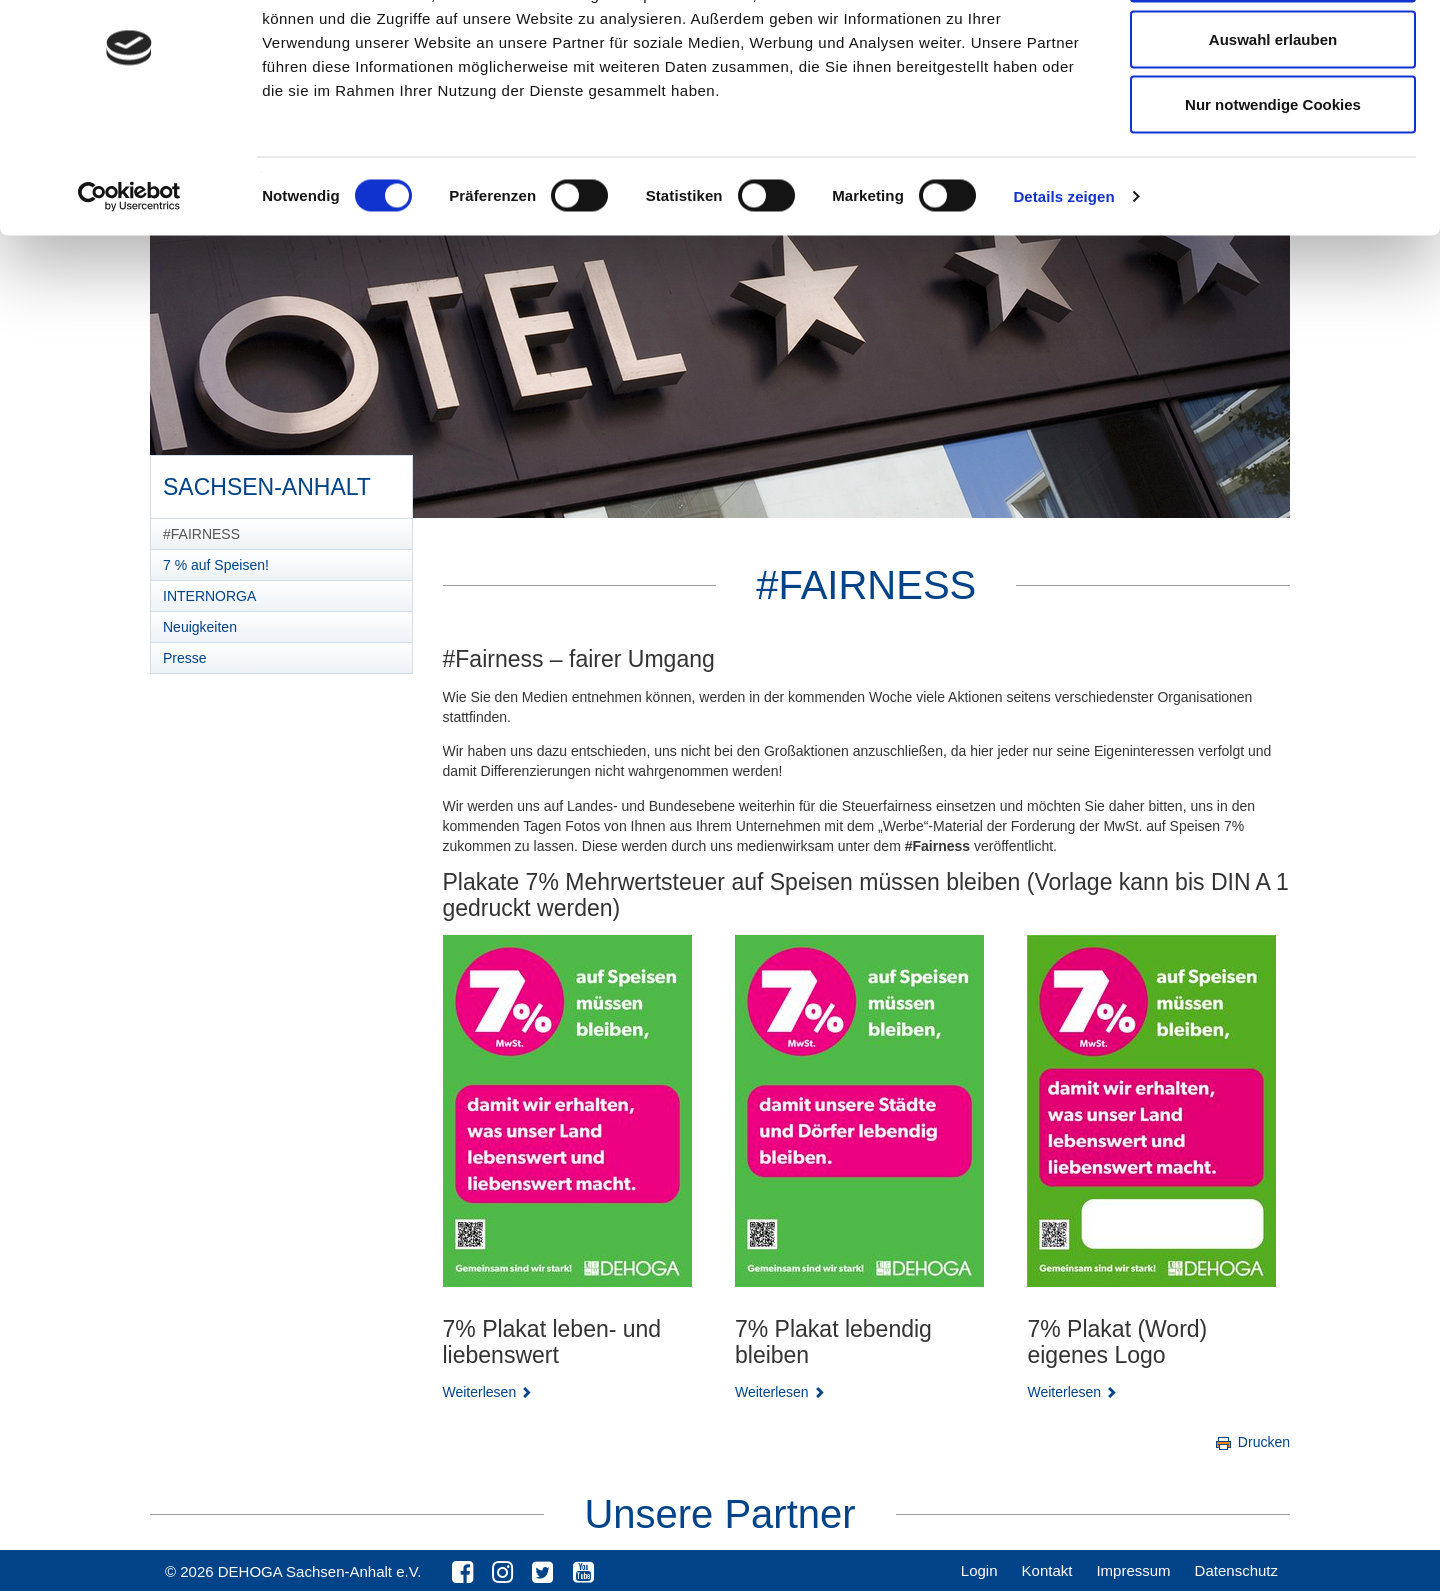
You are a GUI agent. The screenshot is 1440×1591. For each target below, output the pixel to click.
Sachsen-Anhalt (266, 480)
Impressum (1133, 1570)
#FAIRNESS (201, 534)
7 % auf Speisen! (216, 565)
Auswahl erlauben (1273, 118)
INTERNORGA (209, 596)
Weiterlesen (488, 1392)
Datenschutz (1236, 1570)
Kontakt (1047, 1570)
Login (979, 1570)
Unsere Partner (719, 1514)
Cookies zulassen (1273, 52)
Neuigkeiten (200, 627)
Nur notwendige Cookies (1273, 183)
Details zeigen (1063, 275)
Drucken (1251, 1442)
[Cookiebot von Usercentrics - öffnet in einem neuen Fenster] (129, 276)
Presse (185, 658)
